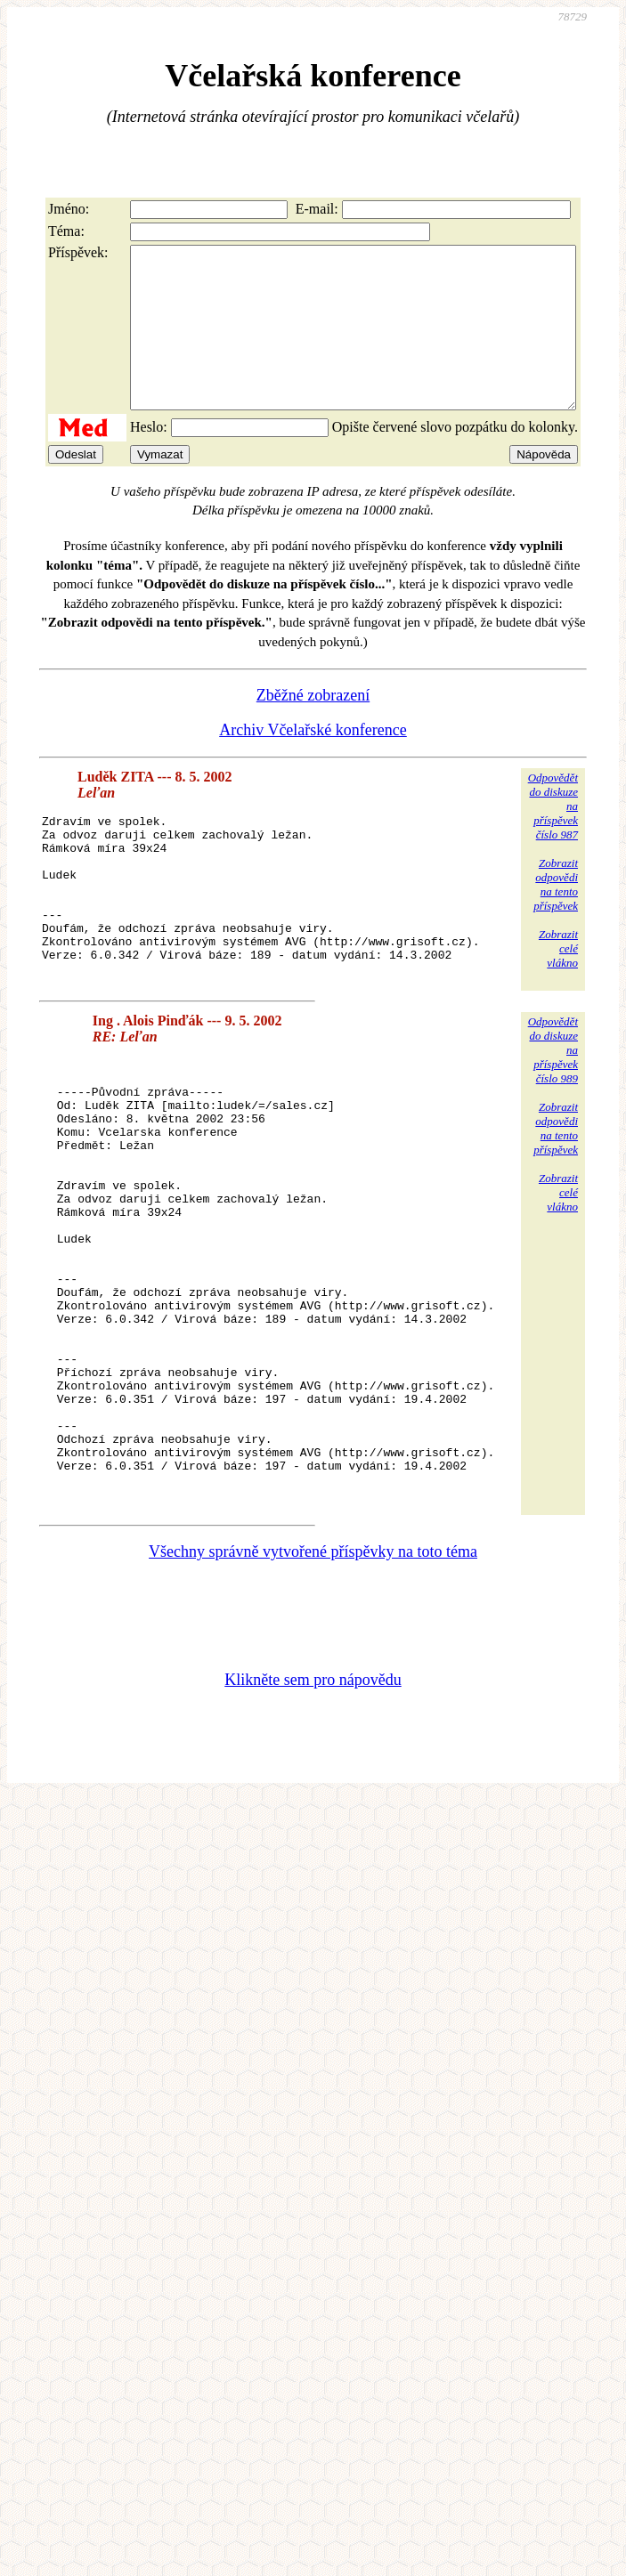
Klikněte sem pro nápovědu (312, 1832)
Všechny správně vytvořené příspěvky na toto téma (313, 1704)
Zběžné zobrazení (313, 727)
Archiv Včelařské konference (313, 762)
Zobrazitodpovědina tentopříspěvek (555, 916)
